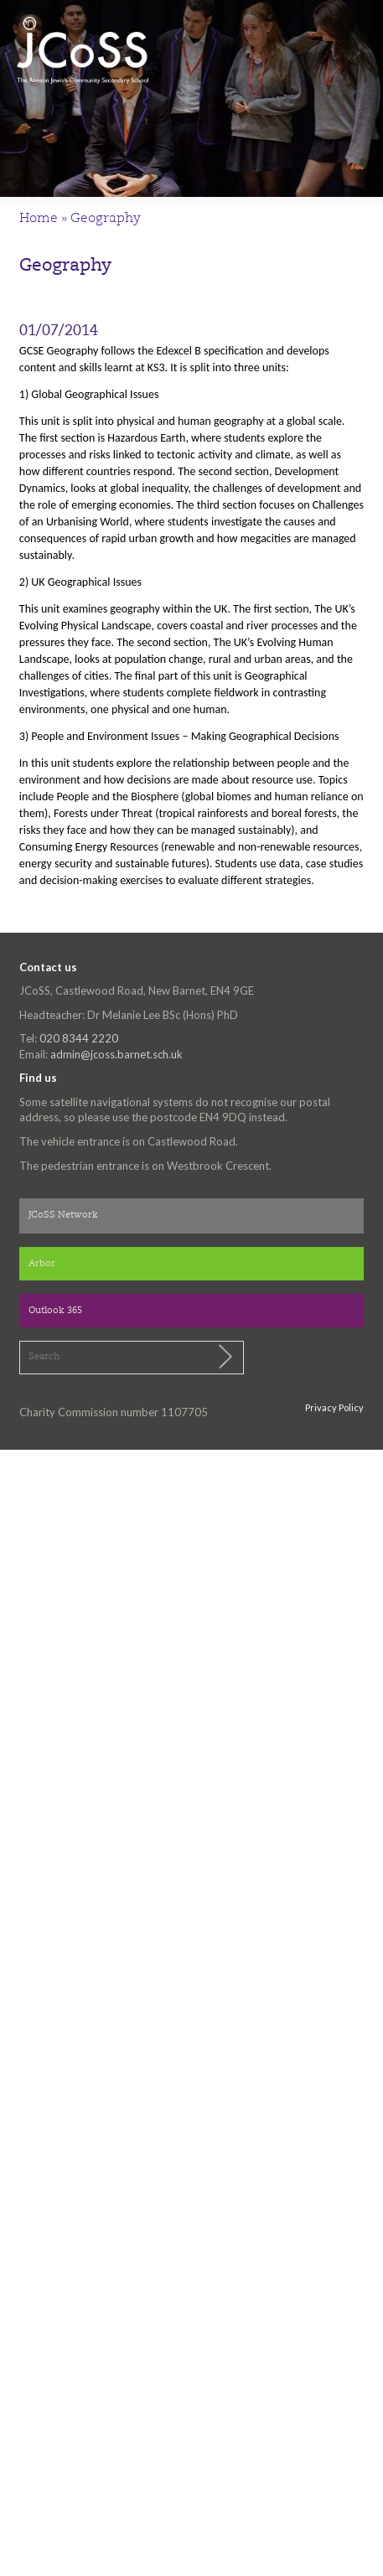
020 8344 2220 (78, 1038)
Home (38, 218)
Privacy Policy (334, 1407)
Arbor (41, 1264)
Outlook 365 (55, 1311)
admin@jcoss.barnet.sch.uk (116, 1054)
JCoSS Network (63, 1215)
